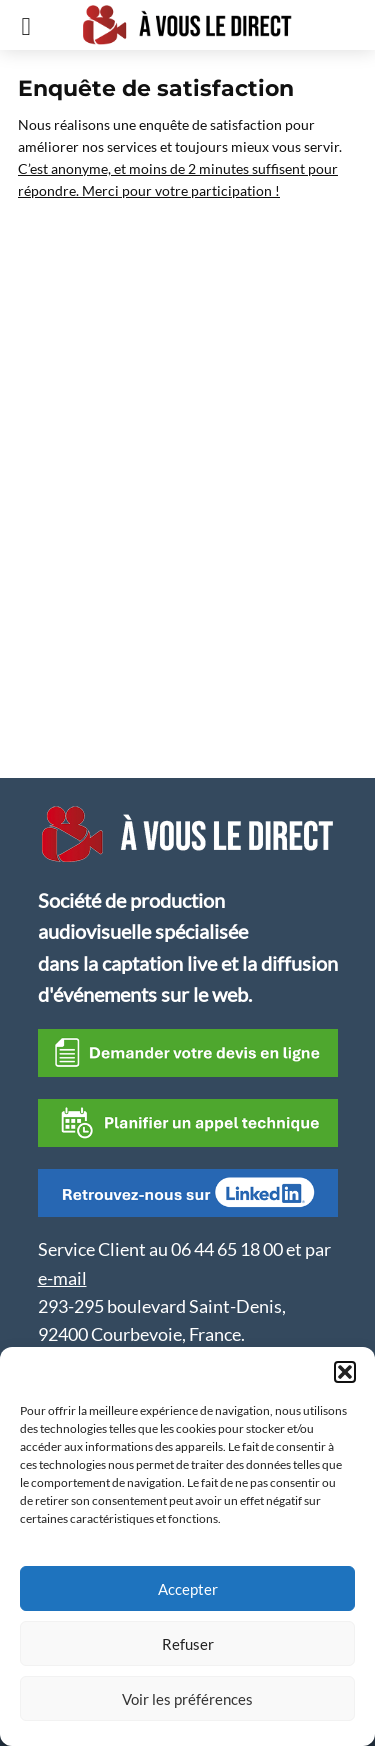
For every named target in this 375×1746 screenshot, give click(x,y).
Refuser (188, 1644)
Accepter (188, 1589)
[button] (345, 1372)
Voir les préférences (187, 1699)
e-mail (62, 1278)
